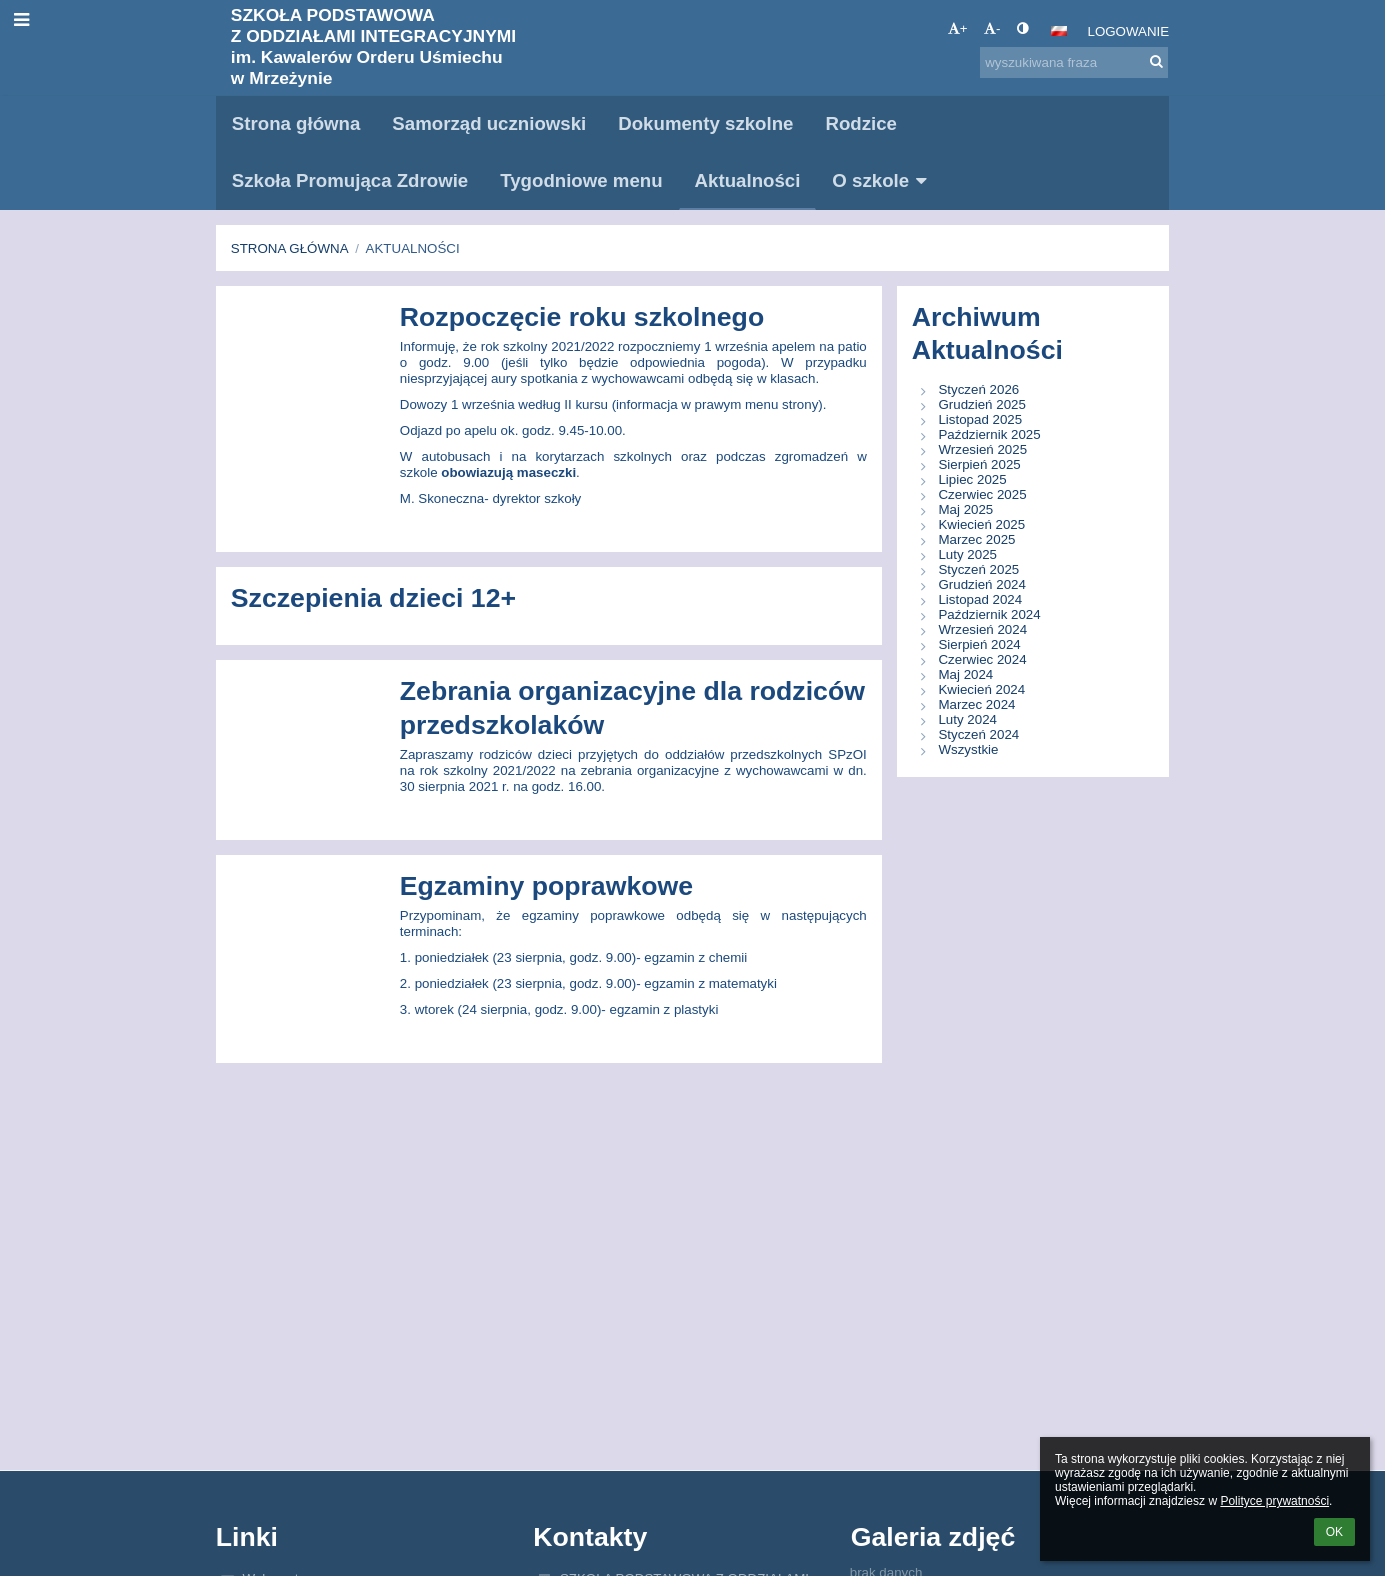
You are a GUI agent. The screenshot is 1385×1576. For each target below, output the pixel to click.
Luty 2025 (967, 554)
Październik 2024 (989, 614)
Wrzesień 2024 (982, 629)
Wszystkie (968, 749)
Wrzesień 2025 (982, 449)
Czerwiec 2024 (982, 659)
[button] (1059, 31)
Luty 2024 (967, 719)
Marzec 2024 (976, 704)
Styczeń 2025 (978, 569)
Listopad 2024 (980, 599)
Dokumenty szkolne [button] (705, 123)
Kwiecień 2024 (981, 689)
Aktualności (413, 248)
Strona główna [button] (296, 123)
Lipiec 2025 (972, 479)
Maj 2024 (965, 674)
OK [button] (1334, 1532)
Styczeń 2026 (978, 389)
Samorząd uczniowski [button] (489, 123)
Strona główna (290, 248)
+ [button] (958, 28)
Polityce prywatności (1274, 1501)
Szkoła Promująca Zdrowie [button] (350, 180)
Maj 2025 (965, 509)
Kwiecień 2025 (981, 524)
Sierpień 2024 (979, 644)
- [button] (992, 28)
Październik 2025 (989, 434)
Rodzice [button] (861, 123)
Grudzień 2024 (981, 584)
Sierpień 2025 (979, 464)
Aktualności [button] (748, 180)
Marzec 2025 (976, 539)
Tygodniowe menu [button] (581, 180)
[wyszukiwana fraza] (1074, 62)
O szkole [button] (882, 180)
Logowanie (1128, 31)
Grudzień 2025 (981, 404)
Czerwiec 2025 (982, 494)
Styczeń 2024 (978, 734)
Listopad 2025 (980, 419)
